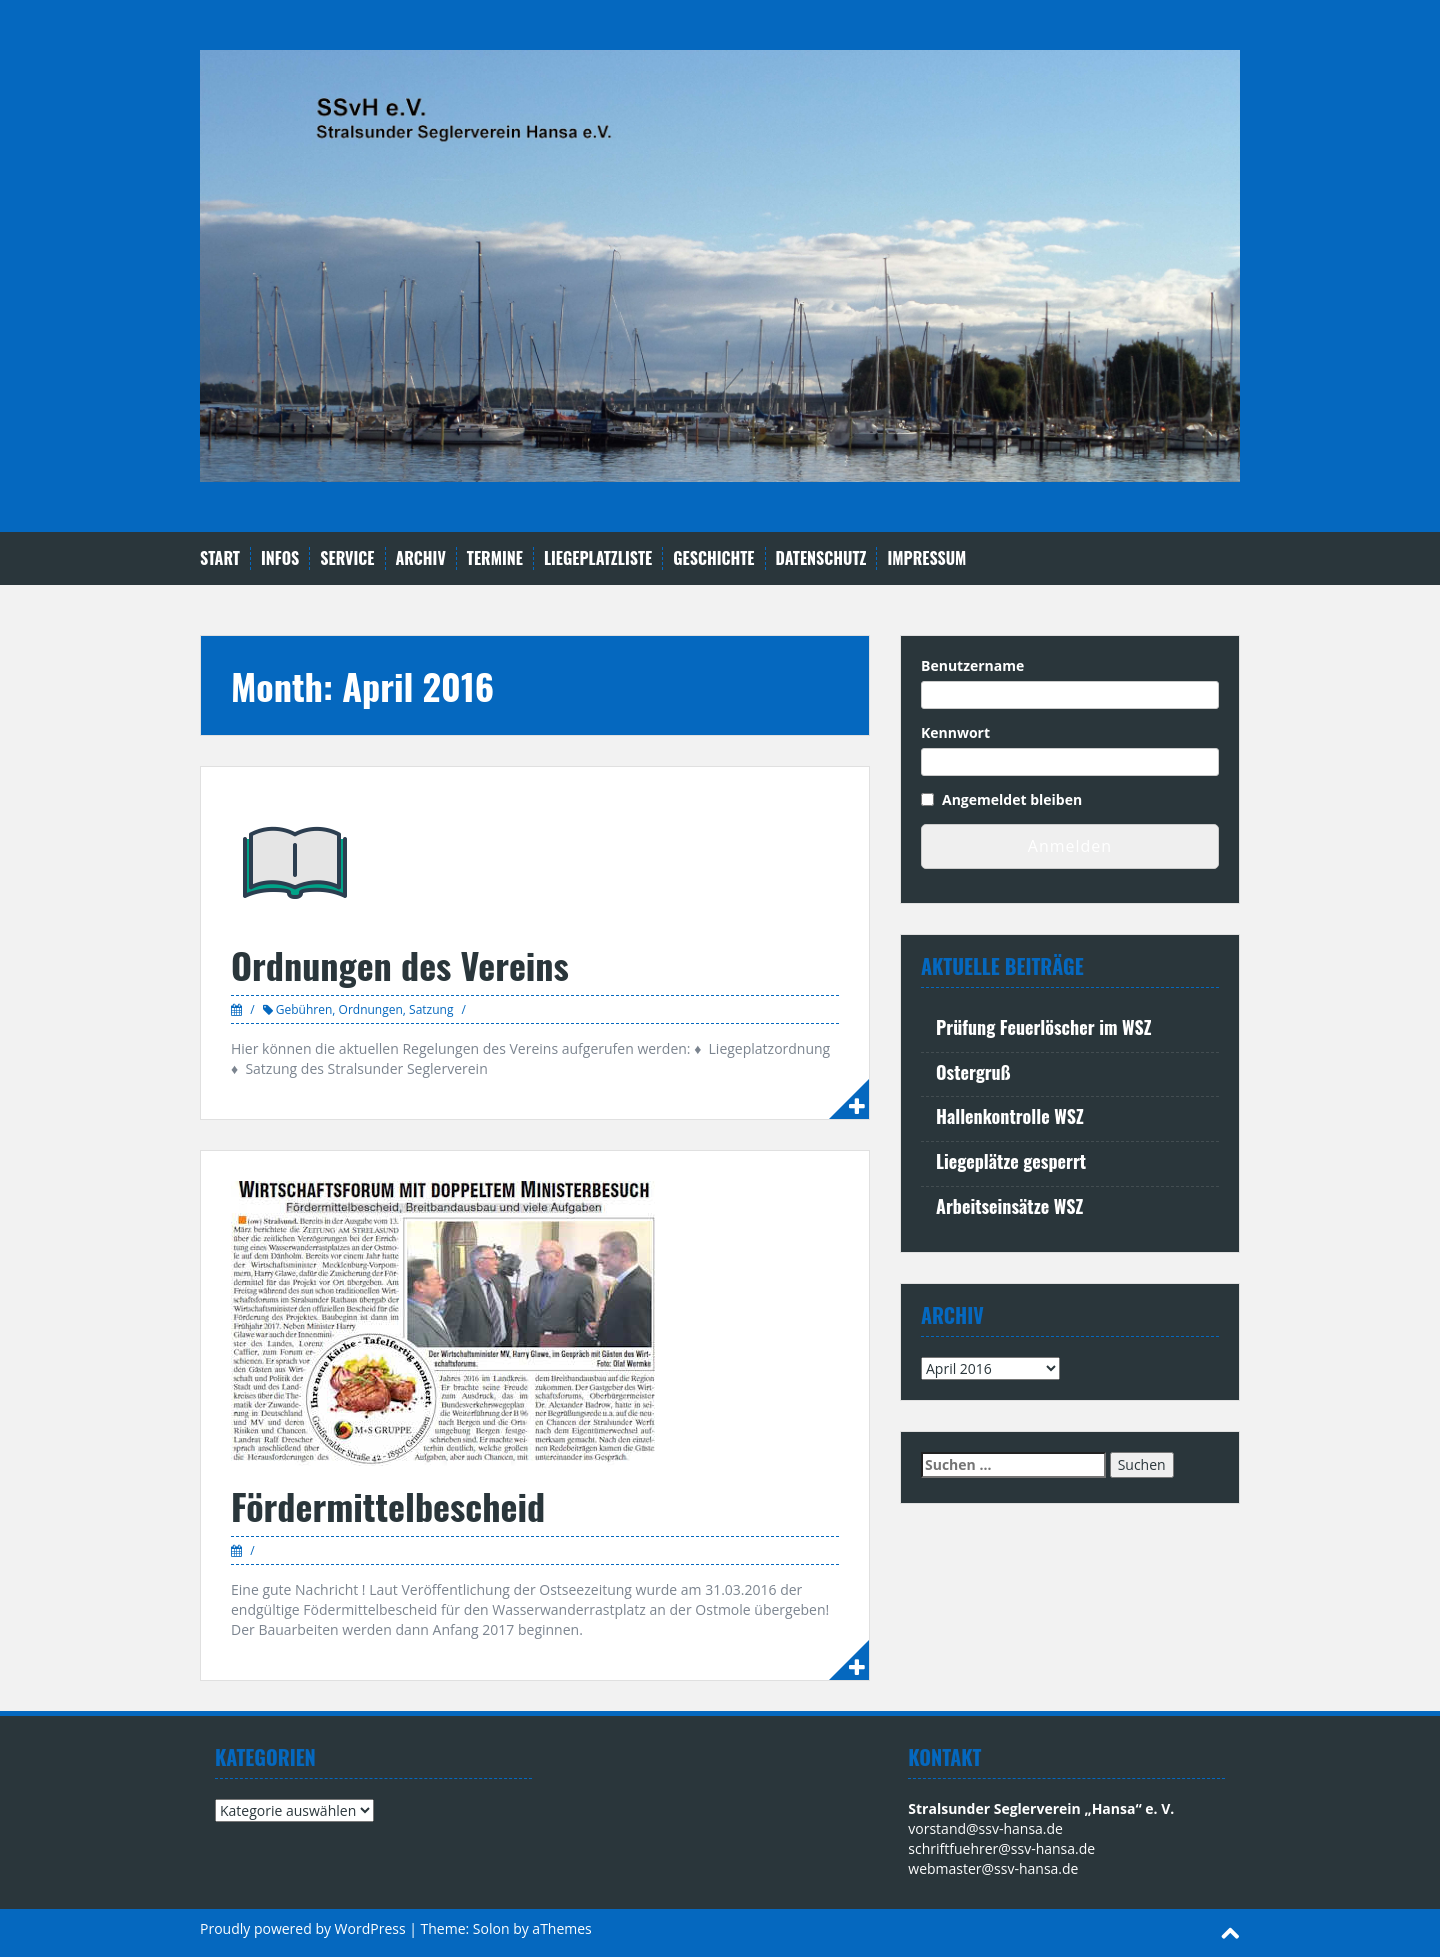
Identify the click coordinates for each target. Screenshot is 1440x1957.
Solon (491, 1928)
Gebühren (304, 1009)
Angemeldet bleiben (1012, 799)
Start (220, 558)
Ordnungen (371, 1009)
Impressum (926, 558)
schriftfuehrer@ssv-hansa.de (1001, 1848)
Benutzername (972, 665)
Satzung (431, 1009)
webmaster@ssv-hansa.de (993, 1868)
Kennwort (955, 732)
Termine (495, 558)
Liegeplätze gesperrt (1011, 1161)
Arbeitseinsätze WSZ (1009, 1206)
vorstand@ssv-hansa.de (985, 1828)
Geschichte (713, 558)
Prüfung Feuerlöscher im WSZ (1044, 1027)
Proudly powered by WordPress (303, 1928)
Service (347, 558)
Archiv (421, 558)
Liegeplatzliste (598, 558)
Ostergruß (973, 1072)
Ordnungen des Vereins (400, 964)
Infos (280, 558)
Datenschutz (821, 558)
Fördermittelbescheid (388, 1505)
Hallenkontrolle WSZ (1010, 1116)
